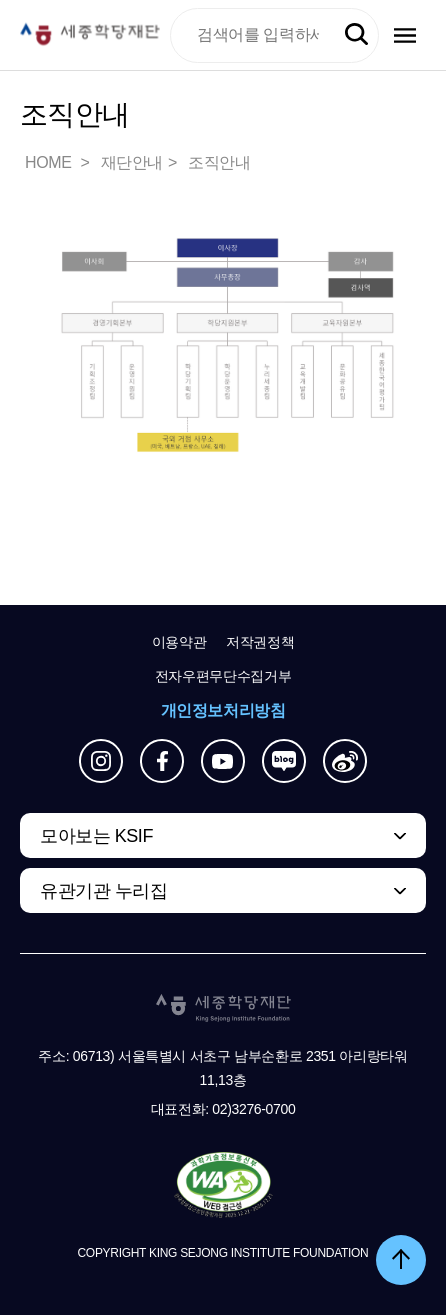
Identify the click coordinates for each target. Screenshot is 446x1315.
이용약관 (179, 642)
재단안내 (132, 162)
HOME (50, 162)
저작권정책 (260, 642)
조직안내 (219, 162)
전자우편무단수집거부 (223, 676)
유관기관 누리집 (103, 891)
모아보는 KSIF (96, 836)
